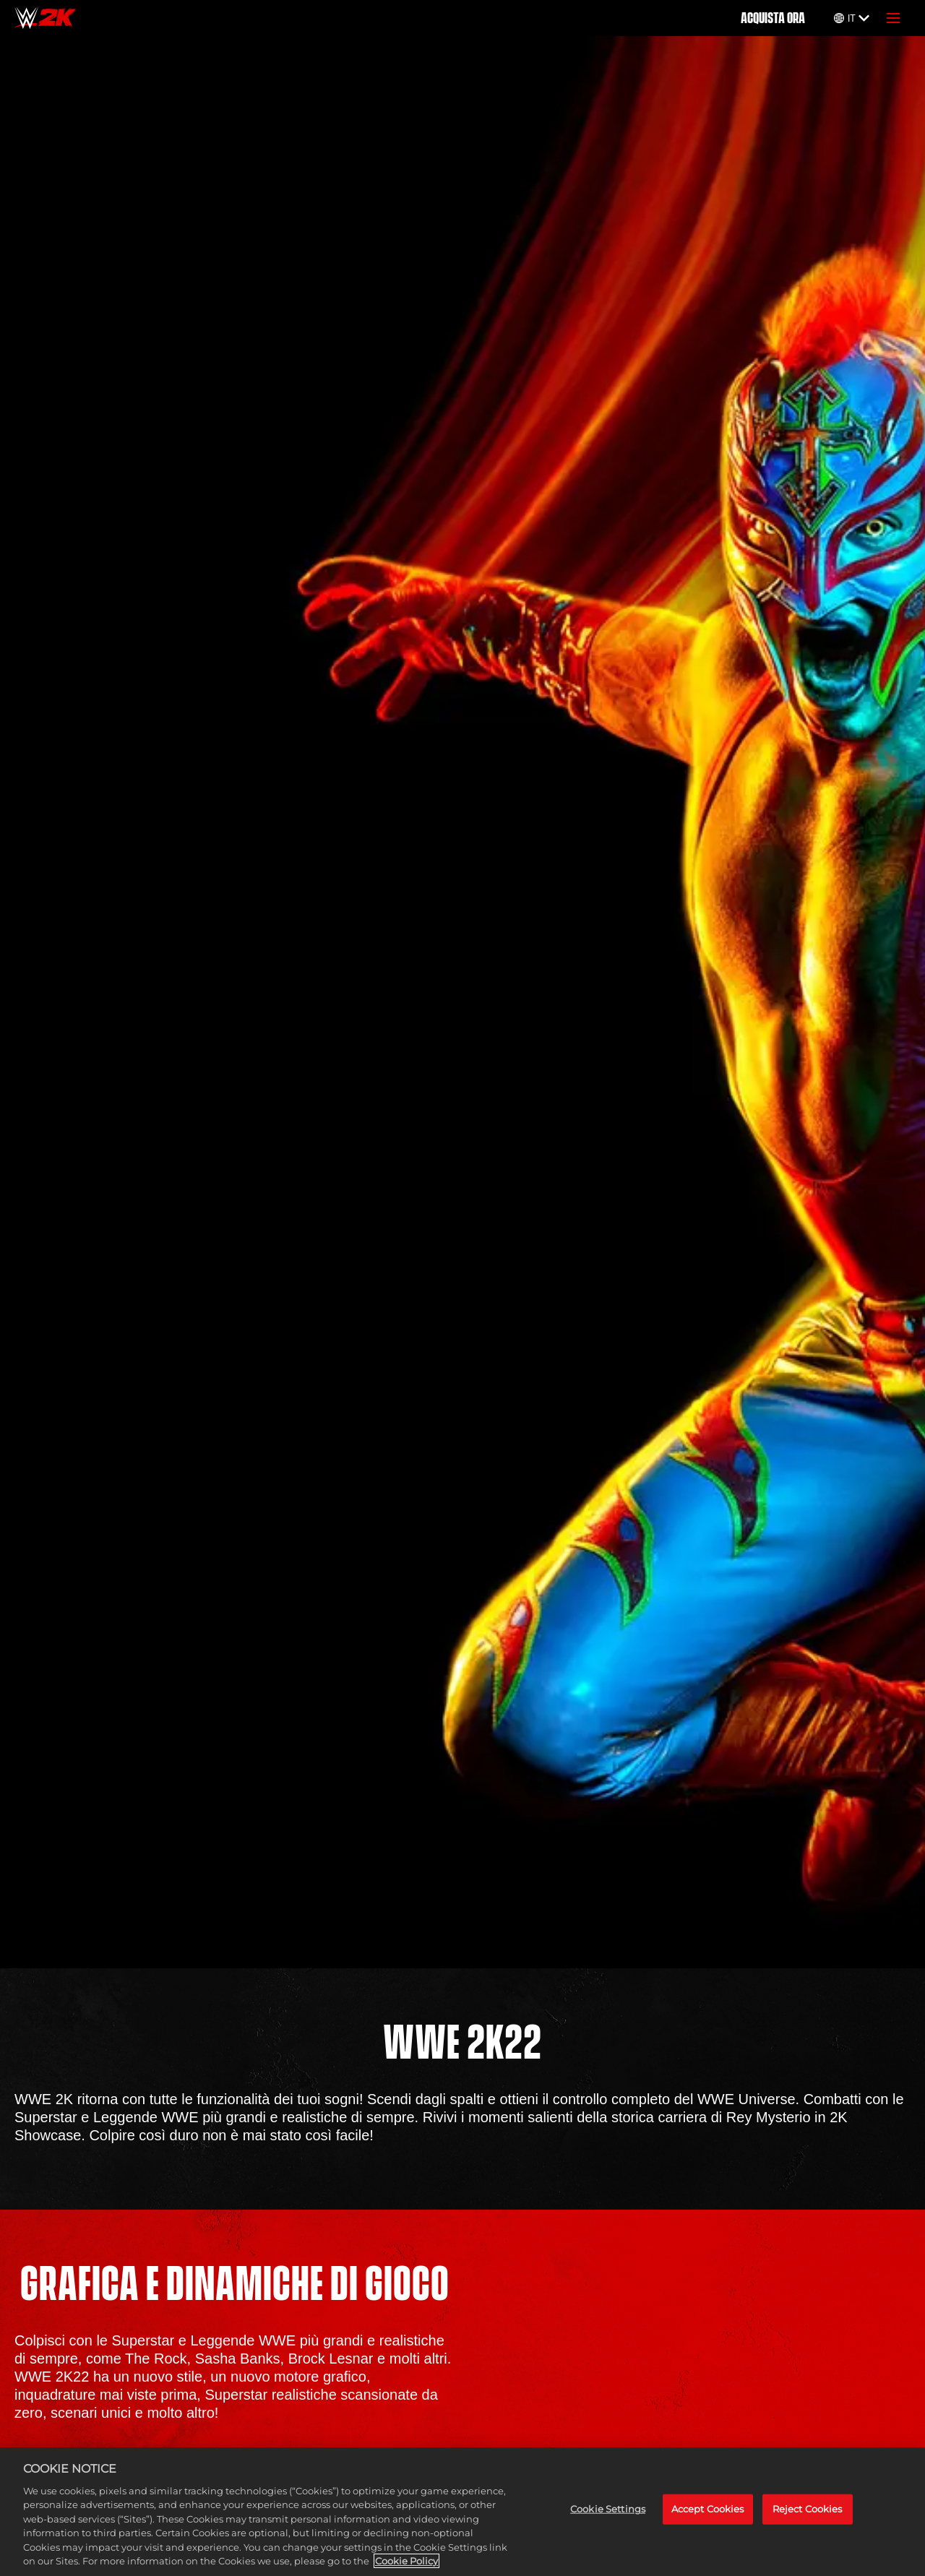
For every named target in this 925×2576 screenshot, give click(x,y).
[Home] (45, 18)
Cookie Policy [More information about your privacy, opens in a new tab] (406, 2561)
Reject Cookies (808, 2509)
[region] (462, 2511)
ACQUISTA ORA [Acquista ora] (773, 18)
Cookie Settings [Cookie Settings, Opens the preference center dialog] (607, 2509)
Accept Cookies (707, 2509)
